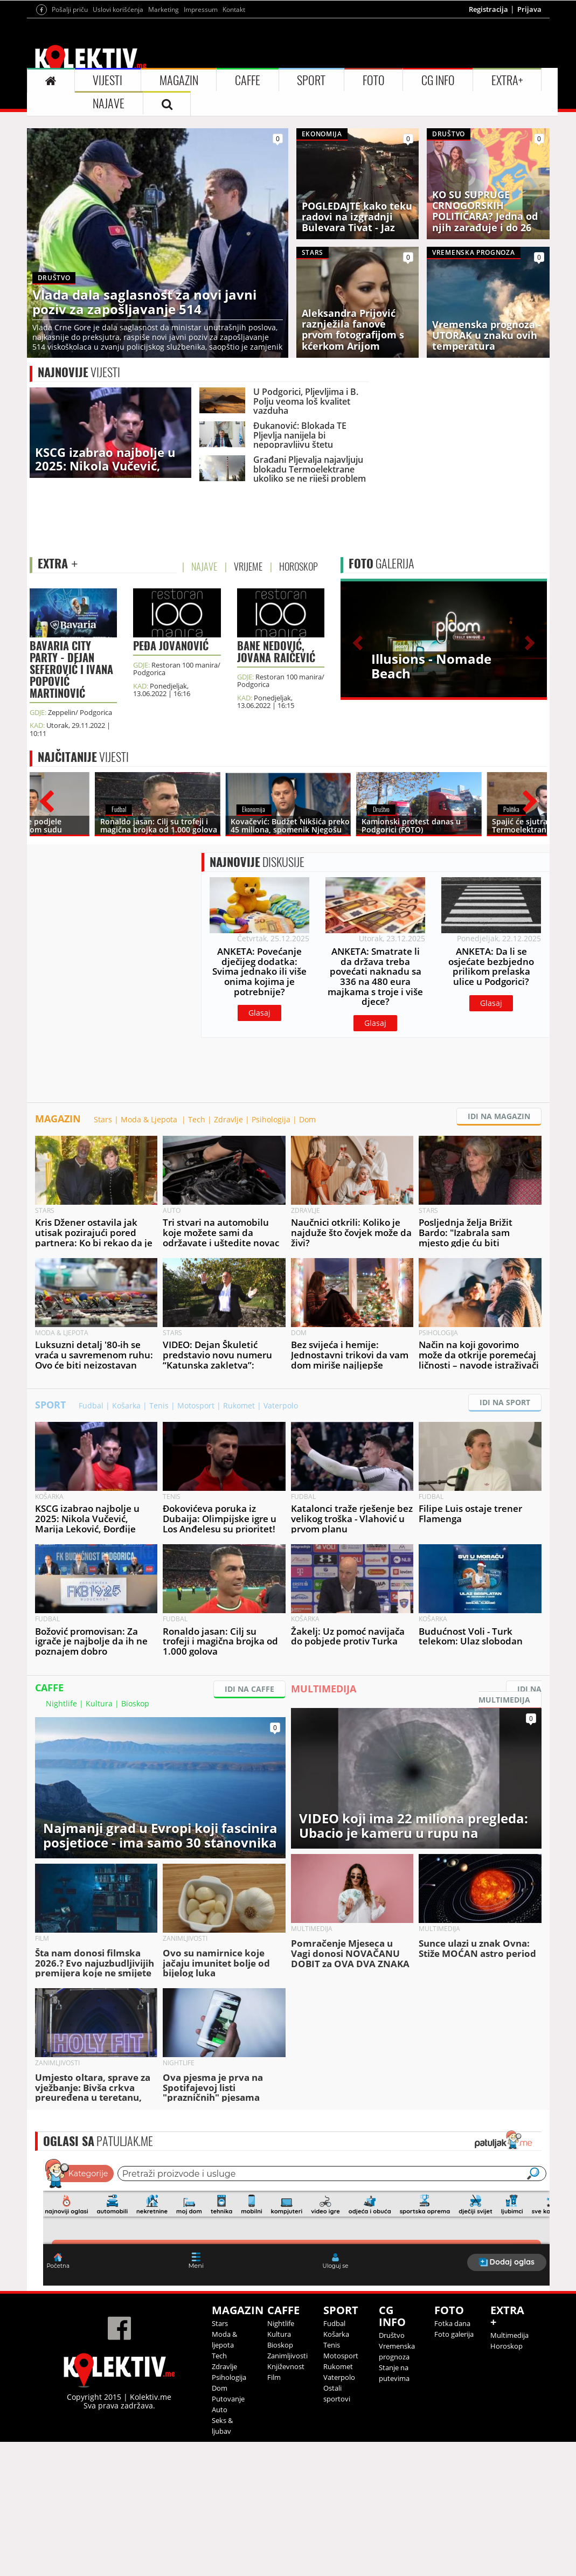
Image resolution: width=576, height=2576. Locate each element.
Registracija (488, 143)
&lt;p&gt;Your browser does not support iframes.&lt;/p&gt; (296, 2355)
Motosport (195, 1540)
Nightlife (61, 1837)
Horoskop (506, 2480)
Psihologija (271, 1253)
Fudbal (91, 1540)
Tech (196, 1253)
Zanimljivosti (287, 2490)
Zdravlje (228, 1253)
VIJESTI (107, 214)
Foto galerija (454, 2468)
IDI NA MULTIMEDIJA (510, 1828)
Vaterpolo (280, 1540)
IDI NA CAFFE (249, 1823)
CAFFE (247, 214)
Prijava (529, 143)
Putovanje (228, 2533)
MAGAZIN (178, 214)
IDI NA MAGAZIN (499, 1250)
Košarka (126, 1540)
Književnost (285, 2500)
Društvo (392, 2469)
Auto (219, 2544)
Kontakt (234, 143)
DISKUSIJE (257, 996)
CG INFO (438, 214)
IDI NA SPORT (505, 1536)
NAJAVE (108, 238)
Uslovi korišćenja (118, 143)
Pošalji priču (70, 143)
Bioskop (135, 1837)
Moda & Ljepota (150, 1253)
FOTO (374, 214)
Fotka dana (452, 2457)
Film (274, 2511)
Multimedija (509, 2469)
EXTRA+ (507, 214)
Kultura (99, 1837)
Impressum (201, 143)
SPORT (311, 214)
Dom (307, 1253)
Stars (103, 1253)
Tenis (159, 1540)
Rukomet (239, 1540)
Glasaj (259, 1147)
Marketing (163, 143)
